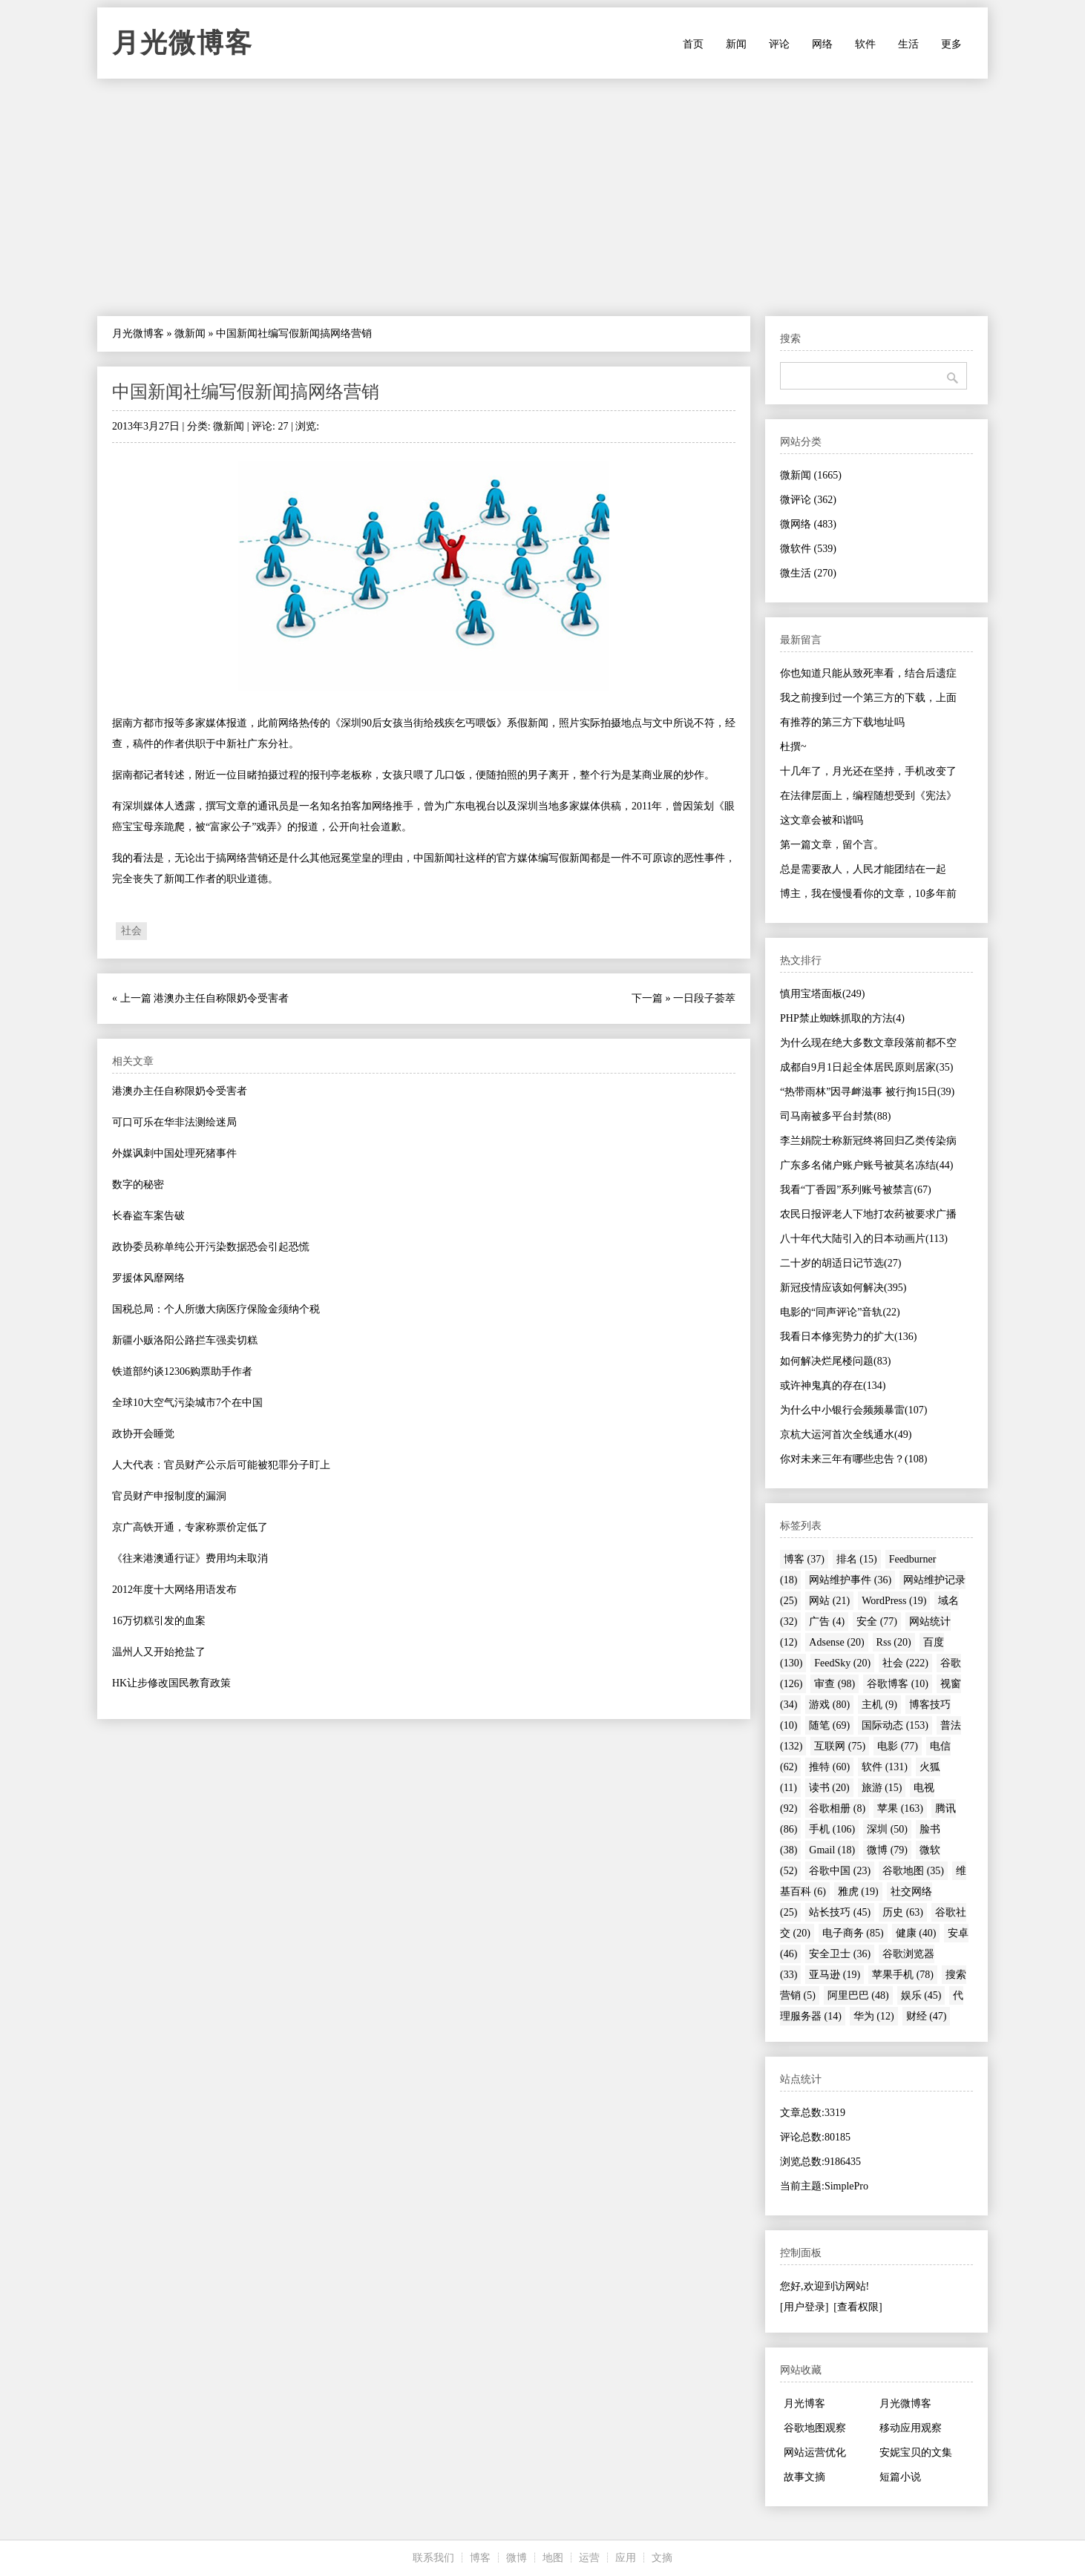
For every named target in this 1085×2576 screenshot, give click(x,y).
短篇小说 (900, 2477)
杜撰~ (793, 746)
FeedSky (842, 1663)
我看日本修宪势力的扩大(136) (848, 1336)
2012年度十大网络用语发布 (174, 1589)
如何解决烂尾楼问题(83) (835, 1361)
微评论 (808, 499)
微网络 (808, 524)
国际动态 (895, 1725)
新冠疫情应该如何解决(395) (843, 1287)
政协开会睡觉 (143, 1433)
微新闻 (190, 333)
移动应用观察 (910, 2428)
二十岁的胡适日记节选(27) (840, 1263)
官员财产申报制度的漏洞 (169, 1496)
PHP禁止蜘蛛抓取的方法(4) (842, 1018)
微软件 (808, 548)
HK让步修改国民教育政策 (171, 1683)
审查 (834, 1683)
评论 (779, 44)
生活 (908, 44)
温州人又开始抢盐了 (159, 1651)
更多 (951, 44)
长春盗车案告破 (148, 1215)
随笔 (829, 1725)
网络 (822, 44)
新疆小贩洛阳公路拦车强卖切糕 (185, 1340)
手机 (832, 1829)
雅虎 (858, 1891)
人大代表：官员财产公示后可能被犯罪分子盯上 (221, 1465)
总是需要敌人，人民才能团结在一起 (863, 869)
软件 (865, 44)
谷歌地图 (913, 1870)
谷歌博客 (897, 1683)
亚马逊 (834, 1974)
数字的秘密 (138, 1184)
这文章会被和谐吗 (821, 820)
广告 (827, 1621)
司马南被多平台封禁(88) (835, 1116)
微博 (887, 1850)
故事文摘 (804, 2477)
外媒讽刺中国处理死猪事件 (174, 1153)
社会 (131, 930)
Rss (893, 1642)
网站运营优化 (815, 2452)
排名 (856, 1559)
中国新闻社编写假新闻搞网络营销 (245, 391)
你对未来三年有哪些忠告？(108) (853, 1459)
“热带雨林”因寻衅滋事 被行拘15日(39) (867, 1091)
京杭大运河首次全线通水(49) (845, 1434)
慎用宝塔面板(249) (822, 993)
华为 (873, 2016)
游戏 (829, 1704)
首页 (693, 44)
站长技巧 (840, 1912)
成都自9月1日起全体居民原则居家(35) (866, 1067)
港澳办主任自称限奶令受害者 (221, 998)
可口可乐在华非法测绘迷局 (174, 1122)
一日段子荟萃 (704, 998)
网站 (829, 1600)
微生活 (808, 573)
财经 (926, 2016)
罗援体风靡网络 (148, 1278)
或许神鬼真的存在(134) (832, 1385)
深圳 (887, 1829)
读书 (829, 1787)
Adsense (836, 1642)
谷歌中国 (840, 1870)
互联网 (839, 1746)
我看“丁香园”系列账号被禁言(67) (855, 1189)
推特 (829, 1766)
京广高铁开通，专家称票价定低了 (190, 1527)
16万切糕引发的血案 (159, 1620)
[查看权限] (857, 2307)
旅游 (882, 1787)
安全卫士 (840, 1953)
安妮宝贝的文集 (915, 2452)
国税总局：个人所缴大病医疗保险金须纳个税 (216, 1309)
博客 (804, 1559)
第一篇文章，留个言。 (832, 844)
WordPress (894, 1600)
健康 (916, 1933)
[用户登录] (804, 2307)
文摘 (662, 2557)
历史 (902, 1912)
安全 (876, 1621)
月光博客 (804, 2403)
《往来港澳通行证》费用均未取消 (190, 1558)
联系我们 (433, 2557)
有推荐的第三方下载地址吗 (842, 722)
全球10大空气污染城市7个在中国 (187, 1402)
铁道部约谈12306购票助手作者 (182, 1371)
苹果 (900, 1808)
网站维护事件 (850, 1580)
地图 (552, 2557)
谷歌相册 (837, 1808)
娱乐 (921, 1995)
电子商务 (853, 1933)
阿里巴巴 (858, 1995)
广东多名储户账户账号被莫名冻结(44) (866, 1165)
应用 (625, 2557)
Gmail (832, 1850)
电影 (897, 1746)
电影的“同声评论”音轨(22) (840, 1312)
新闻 (736, 44)
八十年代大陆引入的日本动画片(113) (864, 1238)
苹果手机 (903, 1974)
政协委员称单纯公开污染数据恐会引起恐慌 (210, 1246)
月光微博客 (182, 43)
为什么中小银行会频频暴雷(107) (853, 1410)
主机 (879, 1704)
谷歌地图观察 (815, 2428)
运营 (589, 2557)
